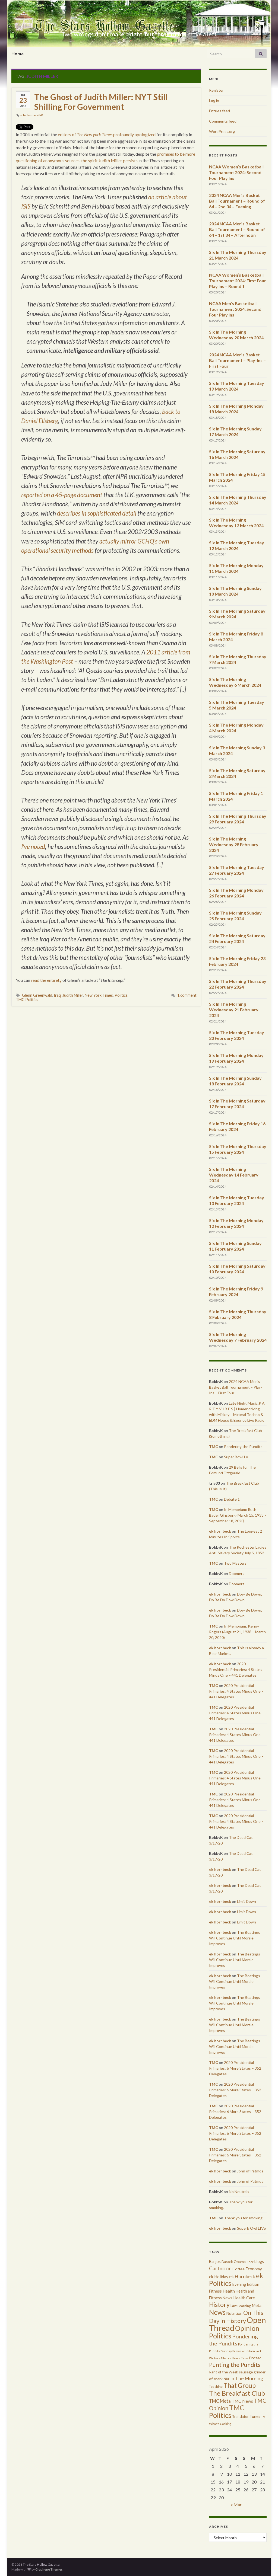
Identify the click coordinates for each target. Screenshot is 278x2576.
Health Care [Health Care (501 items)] (244, 2297)
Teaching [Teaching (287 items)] (216, 2387)
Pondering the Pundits (243, 1446)
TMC (213, 1446)
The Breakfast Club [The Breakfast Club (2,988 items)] (237, 2393)
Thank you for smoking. (243, 2218)
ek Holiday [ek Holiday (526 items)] (218, 2276)
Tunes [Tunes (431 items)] (254, 2416)
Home (17, 53)
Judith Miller (72, 995)
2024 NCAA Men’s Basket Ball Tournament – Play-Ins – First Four (237, 360)
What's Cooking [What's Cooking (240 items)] (220, 2423)
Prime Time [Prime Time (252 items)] (240, 2358)
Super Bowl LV (236, 1457)
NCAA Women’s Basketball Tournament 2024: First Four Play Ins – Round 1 (237, 280)
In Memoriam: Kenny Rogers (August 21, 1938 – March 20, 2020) (237, 1632)
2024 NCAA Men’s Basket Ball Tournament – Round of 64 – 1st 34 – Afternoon (237, 229)
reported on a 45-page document (61, 494)
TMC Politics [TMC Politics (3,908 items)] (226, 2411)
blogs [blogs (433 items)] (259, 2261)
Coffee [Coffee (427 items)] (238, 2269)
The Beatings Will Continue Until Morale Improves (234, 1938)
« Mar (236, 2504)
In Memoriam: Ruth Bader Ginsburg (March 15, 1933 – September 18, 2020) (238, 1515)
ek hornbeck (220, 1531)
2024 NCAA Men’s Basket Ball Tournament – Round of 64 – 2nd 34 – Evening (237, 201)
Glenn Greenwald (37, 995)
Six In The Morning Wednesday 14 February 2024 (233, 1174)
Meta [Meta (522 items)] (256, 2305)
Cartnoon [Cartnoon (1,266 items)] (220, 2268)
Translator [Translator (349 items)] (240, 2416)
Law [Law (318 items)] (233, 2305)
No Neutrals (239, 2191)
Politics (121, 995)
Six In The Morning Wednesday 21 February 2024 (233, 1009)
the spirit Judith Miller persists (109, 160)
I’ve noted (33, 846)
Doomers (236, 1573)
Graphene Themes (49, 2569)
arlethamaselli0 (31, 115)
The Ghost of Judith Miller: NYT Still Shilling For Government (101, 101)
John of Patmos (250, 2171)
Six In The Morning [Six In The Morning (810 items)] (243, 2378)
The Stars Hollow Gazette (139, 25)
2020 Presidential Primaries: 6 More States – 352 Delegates (235, 2068)
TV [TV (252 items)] (263, 2416)
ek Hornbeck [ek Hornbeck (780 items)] (242, 2276)
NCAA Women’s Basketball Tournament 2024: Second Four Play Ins (236, 172)
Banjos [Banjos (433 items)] (215, 2261)
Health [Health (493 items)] (229, 2291)
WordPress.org (222, 131)
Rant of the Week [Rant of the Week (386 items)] (223, 2372)
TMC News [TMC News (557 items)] (242, 2401)
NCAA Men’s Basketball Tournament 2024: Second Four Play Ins (235, 309)
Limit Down (246, 1901)
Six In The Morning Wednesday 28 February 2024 (233, 844)
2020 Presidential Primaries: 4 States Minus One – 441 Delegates (235, 1669)
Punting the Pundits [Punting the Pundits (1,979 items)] (235, 2364)
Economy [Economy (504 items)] (253, 2268)
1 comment (187, 995)
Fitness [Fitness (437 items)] (215, 2291)
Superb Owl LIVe (251, 2228)
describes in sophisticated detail (96, 513)
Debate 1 (232, 1499)
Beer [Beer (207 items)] (250, 2262)
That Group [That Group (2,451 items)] (239, 2385)
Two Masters (235, 1563)
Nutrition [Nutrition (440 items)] (234, 2313)
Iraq (57, 995)
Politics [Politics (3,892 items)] (220, 2336)
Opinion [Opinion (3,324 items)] (247, 2328)
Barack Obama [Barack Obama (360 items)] (234, 2261)
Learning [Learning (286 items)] (244, 2306)
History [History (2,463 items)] (219, 2304)
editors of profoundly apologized (107, 134)
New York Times (99, 995)
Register (216, 90)
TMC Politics (27, 999)
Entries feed (219, 110)
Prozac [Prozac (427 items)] (255, 2358)
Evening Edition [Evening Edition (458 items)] (245, 2284)
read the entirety (46, 980)
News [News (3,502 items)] (217, 2312)
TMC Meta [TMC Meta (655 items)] (220, 2401)
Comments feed (222, 121)
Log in (214, 100)
